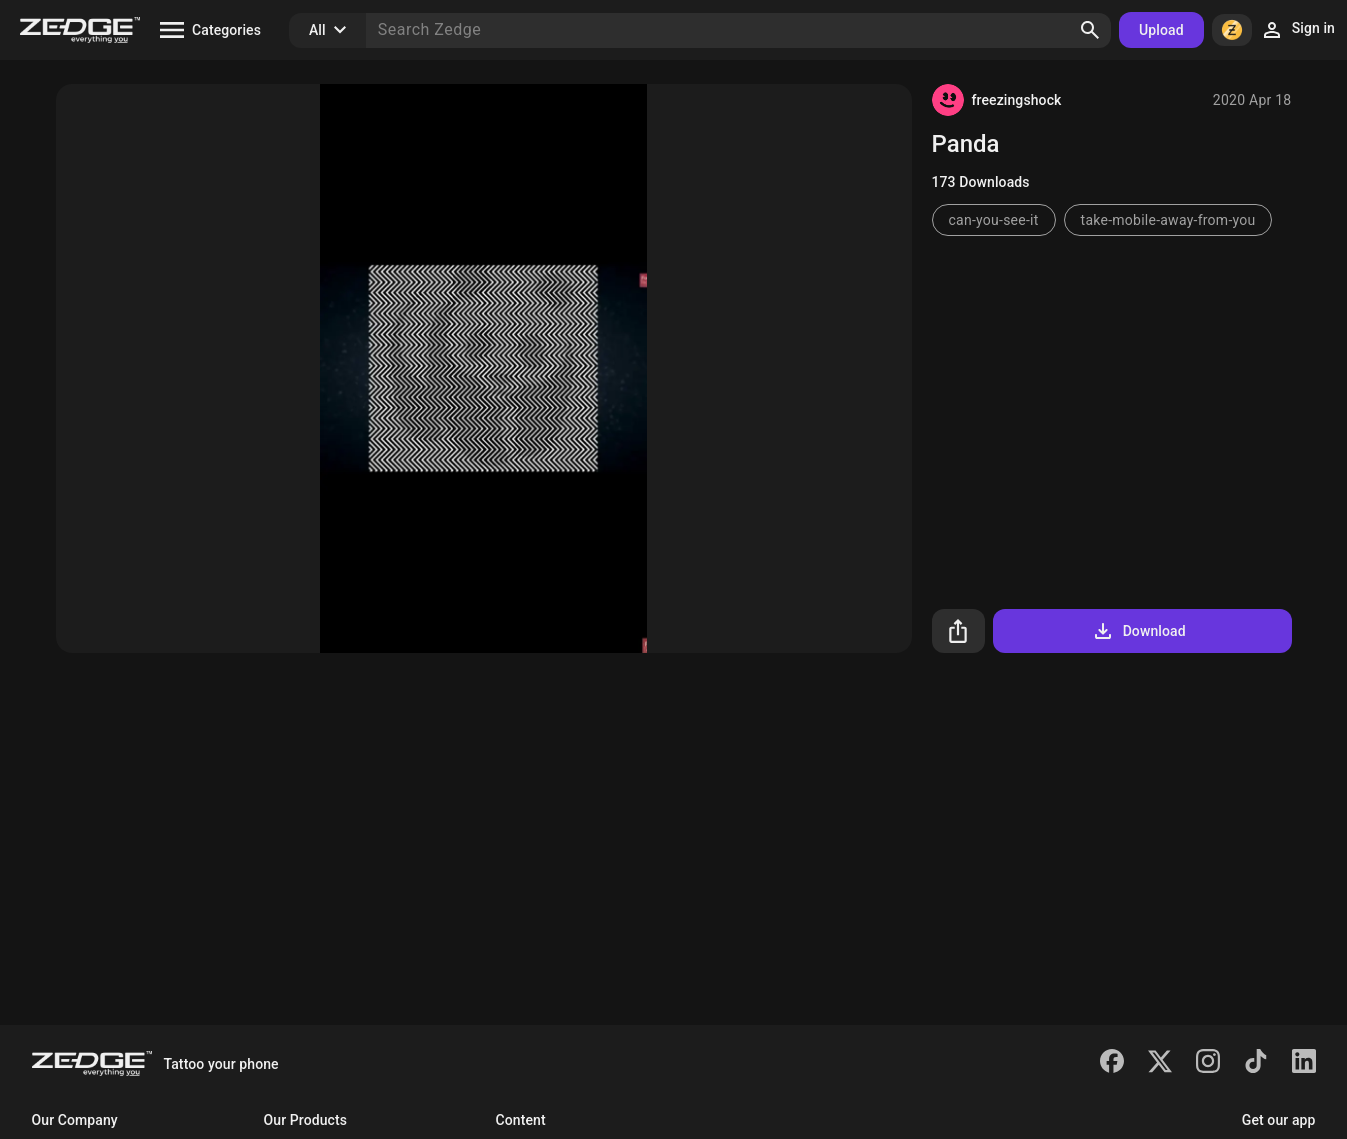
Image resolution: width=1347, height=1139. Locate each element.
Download (1138, 631)
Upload (1161, 30)
